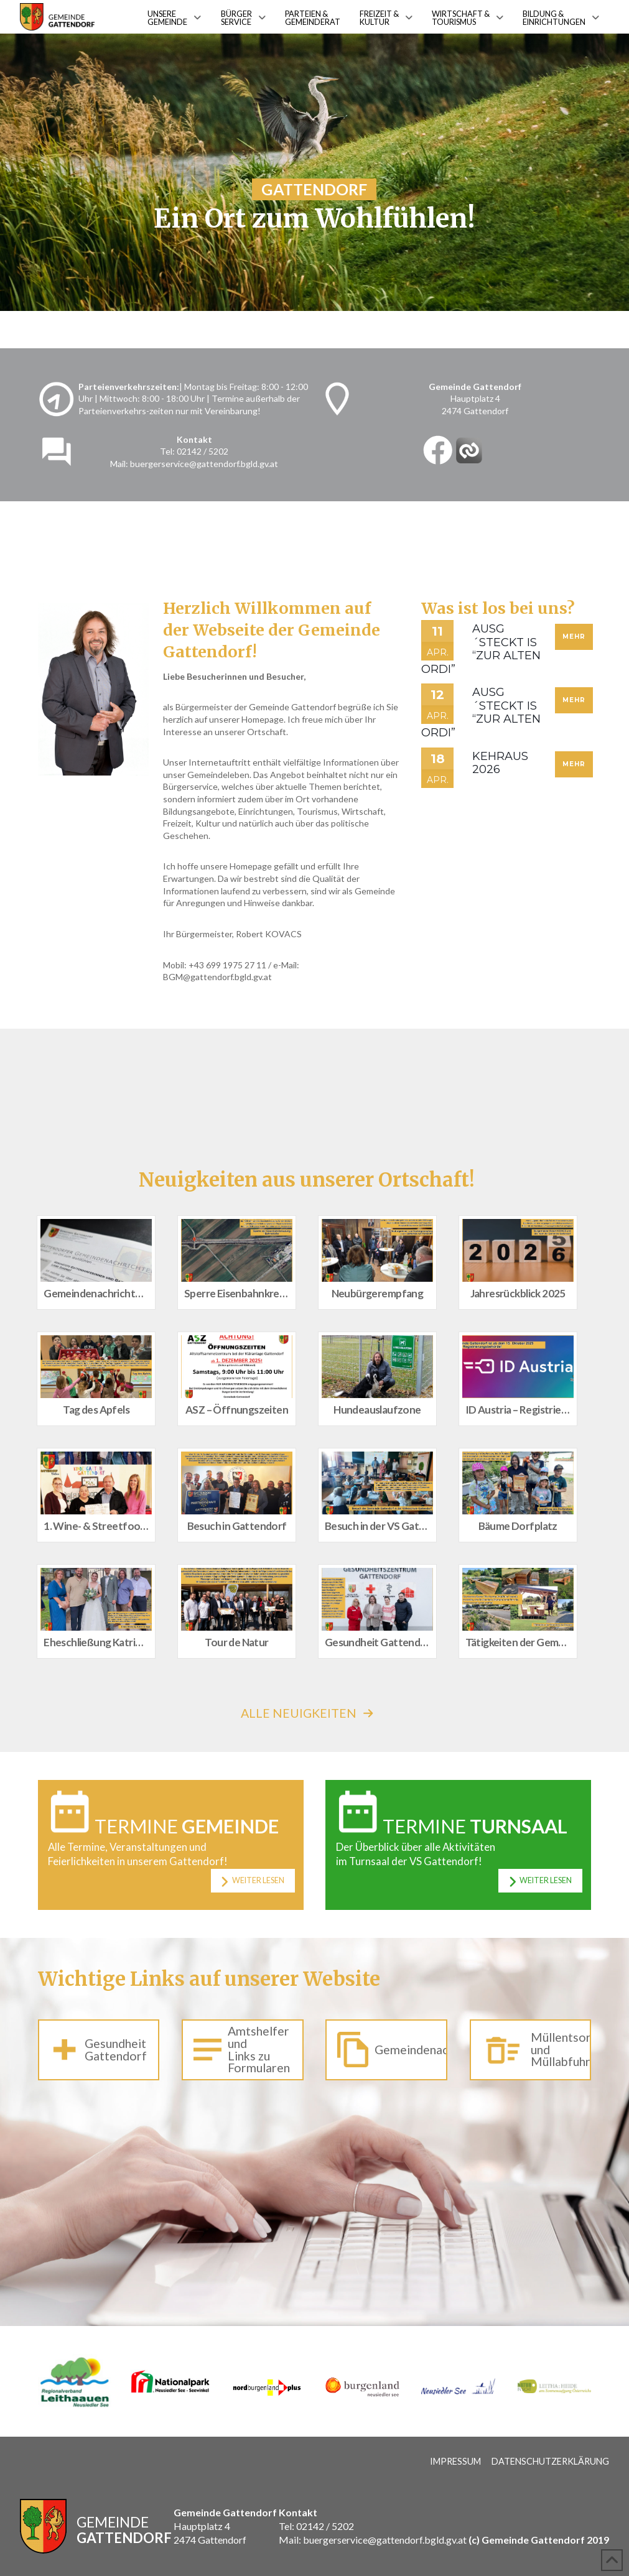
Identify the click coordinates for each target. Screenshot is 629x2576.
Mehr (573, 636)
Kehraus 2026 (500, 763)
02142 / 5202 (202, 451)
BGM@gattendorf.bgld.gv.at (217, 976)
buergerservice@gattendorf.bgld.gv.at (204, 463)
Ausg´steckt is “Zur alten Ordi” (481, 649)
